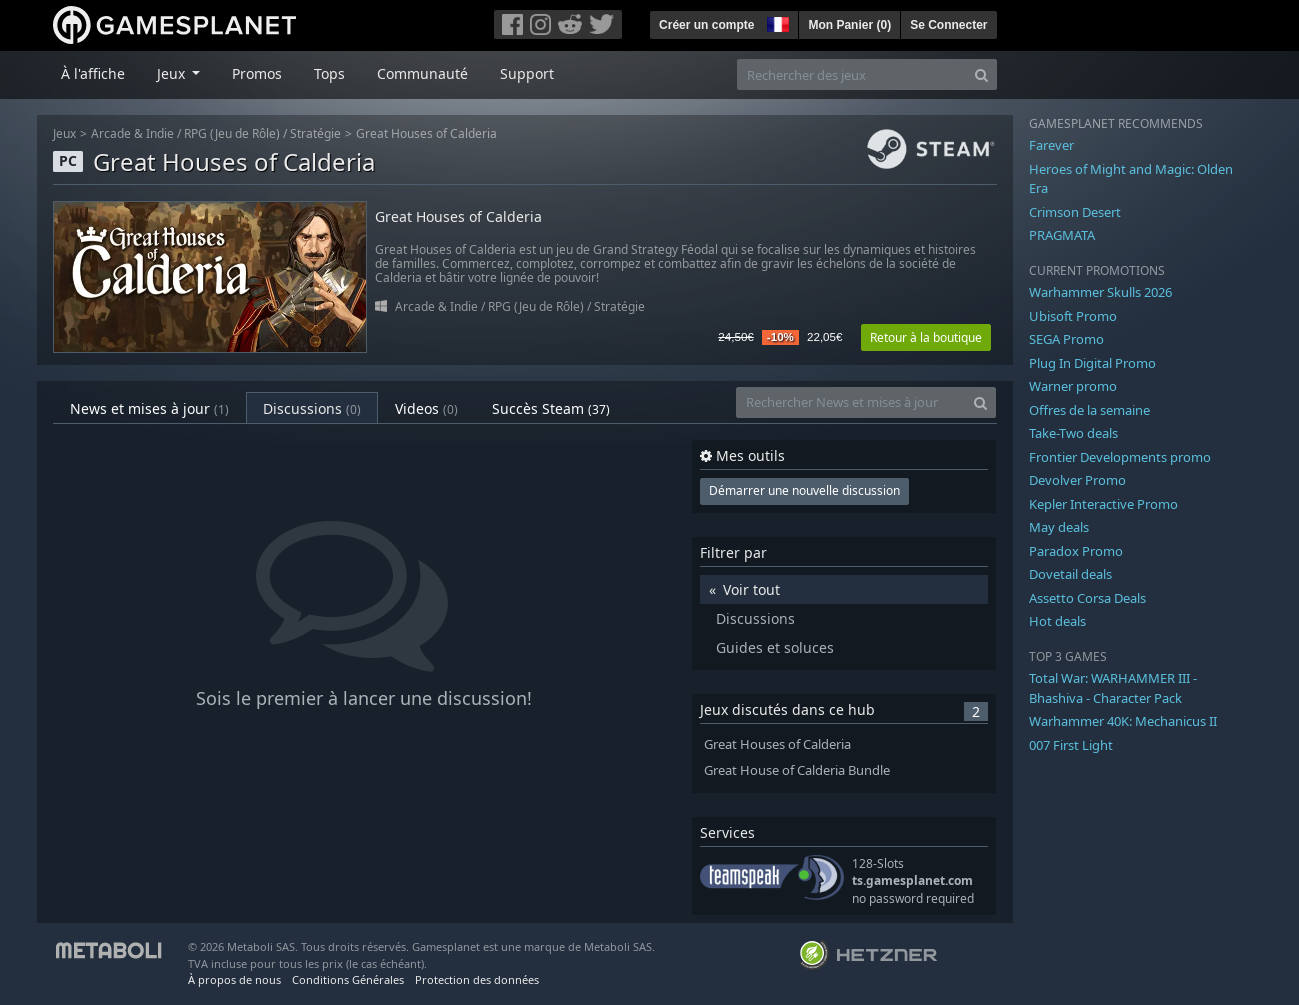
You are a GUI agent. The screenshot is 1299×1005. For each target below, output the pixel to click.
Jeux (64, 133)
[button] (776, 22)
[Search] (981, 74)
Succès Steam (551, 408)
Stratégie (315, 133)
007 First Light (1071, 745)
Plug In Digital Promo (1092, 363)
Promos (257, 73)
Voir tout (751, 589)
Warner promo (1073, 386)
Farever (1051, 145)
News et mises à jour (149, 408)
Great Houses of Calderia (426, 133)
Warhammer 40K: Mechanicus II (1123, 721)
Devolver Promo (1077, 480)
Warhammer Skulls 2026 (1100, 292)
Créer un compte (706, 25)
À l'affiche (93, 73)
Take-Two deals (1073, 433)
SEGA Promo (1066, 339)
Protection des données (477, 979)
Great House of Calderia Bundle (797, 770)
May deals (1059, 527)
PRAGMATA (1062, 235)
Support (527, 73)
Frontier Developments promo (1120, 457)
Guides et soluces (775, 647)
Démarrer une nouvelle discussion (804, 490)
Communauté (422, 73)
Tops (329, 73)
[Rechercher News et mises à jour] (851, 402)
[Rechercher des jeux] (852, 74)
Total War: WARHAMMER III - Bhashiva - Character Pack (1113, 688)
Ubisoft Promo (1073, 316)
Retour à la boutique (926, 337)
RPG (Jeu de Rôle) (232, 133)
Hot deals (1057, 621)
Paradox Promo (1076, 551)
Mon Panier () (849, 25)
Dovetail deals (1070, 574)
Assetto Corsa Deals (1087, 598)
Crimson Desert (1075, 212)
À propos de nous (234, 979)
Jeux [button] (173, 73)
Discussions (312, 408)
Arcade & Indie (132, 133)
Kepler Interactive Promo (1103, 504)
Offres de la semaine (1089, 410)
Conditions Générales (348, 979)
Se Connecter (948, 25)
